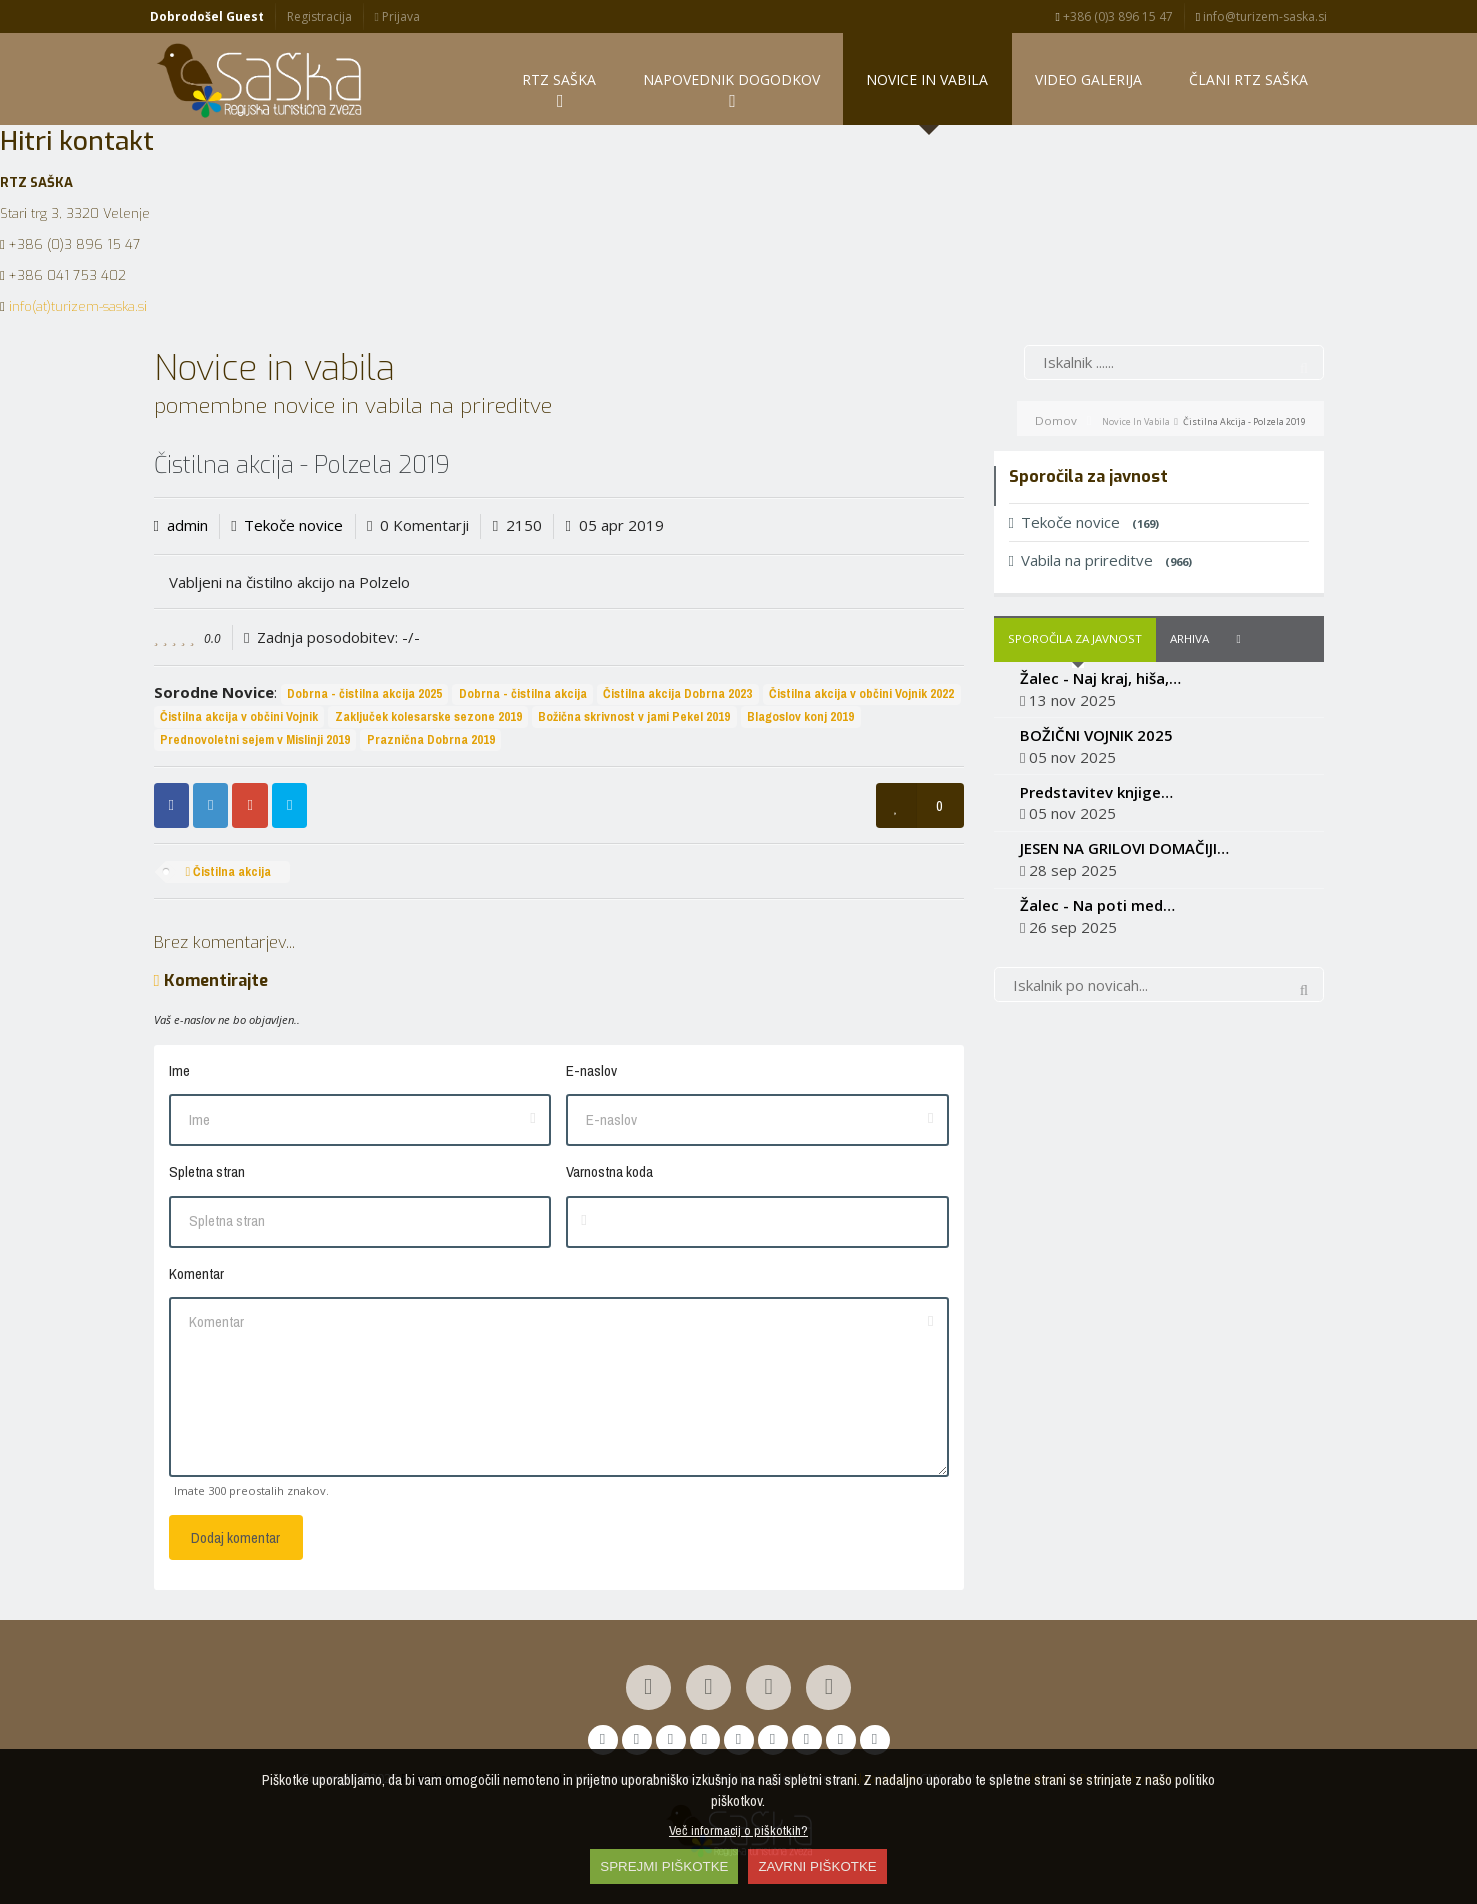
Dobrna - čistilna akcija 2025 (364, 693)
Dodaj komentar (235, 1537)
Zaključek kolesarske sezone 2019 (428, 716)
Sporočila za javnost (1075, 638)
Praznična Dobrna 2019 (431, 739)
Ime (179, 1070)
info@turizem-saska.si (1261, 16)
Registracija (319, 16)
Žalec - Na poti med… (1097, 905)
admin (187, 526)
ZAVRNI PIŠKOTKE (817, 1866)
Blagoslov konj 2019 (800, 716)
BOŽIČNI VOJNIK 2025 (1096, 735)
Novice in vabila (1136, 421)
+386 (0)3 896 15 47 (1114, 16)
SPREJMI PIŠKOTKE (664, 1866)
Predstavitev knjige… (1096, 792)
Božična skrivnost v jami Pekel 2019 (634, 716)
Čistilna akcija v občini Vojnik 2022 (861, 693)
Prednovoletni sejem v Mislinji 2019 (255, 739)
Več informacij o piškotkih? (738, 1830)
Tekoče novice (293, 526)
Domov (1056, 420)
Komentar (196, 1273)
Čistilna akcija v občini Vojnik (239, 716)
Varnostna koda (609, 1171)
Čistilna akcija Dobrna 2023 (677, 693)
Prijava (396, 16)
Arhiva (1189, 638)
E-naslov (591, 1070)
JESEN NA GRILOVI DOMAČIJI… (1124, 848)
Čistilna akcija (228, 871)
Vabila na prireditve (1100, 560)
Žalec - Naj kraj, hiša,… (1100, 678)
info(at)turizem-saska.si (78, 306)
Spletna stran (207, 1171)
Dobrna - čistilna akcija (523, 693)
